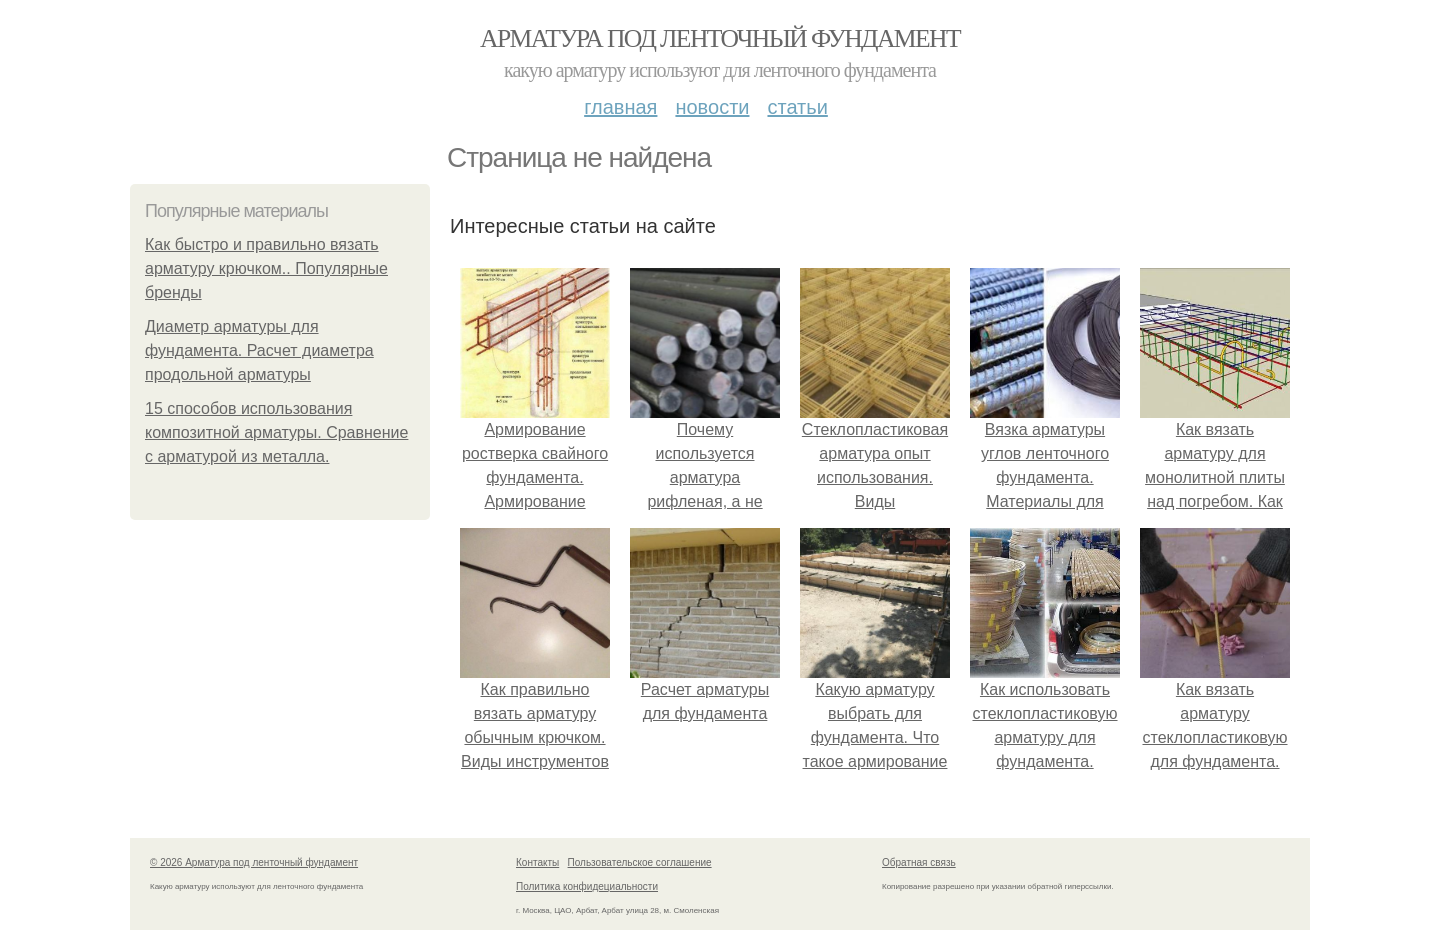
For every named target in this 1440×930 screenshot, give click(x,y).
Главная (620, 107)
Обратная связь (919, 862)
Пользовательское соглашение (640, 862)
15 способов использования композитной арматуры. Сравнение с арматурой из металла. (276, 432)
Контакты (537, 862)
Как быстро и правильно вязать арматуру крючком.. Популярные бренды (266, 268)
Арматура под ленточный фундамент (720, 38)
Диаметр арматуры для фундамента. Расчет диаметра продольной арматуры (259, 350)
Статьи (797, 107)
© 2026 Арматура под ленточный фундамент (254, 862)
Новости (712, 107)
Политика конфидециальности (587, 886)
